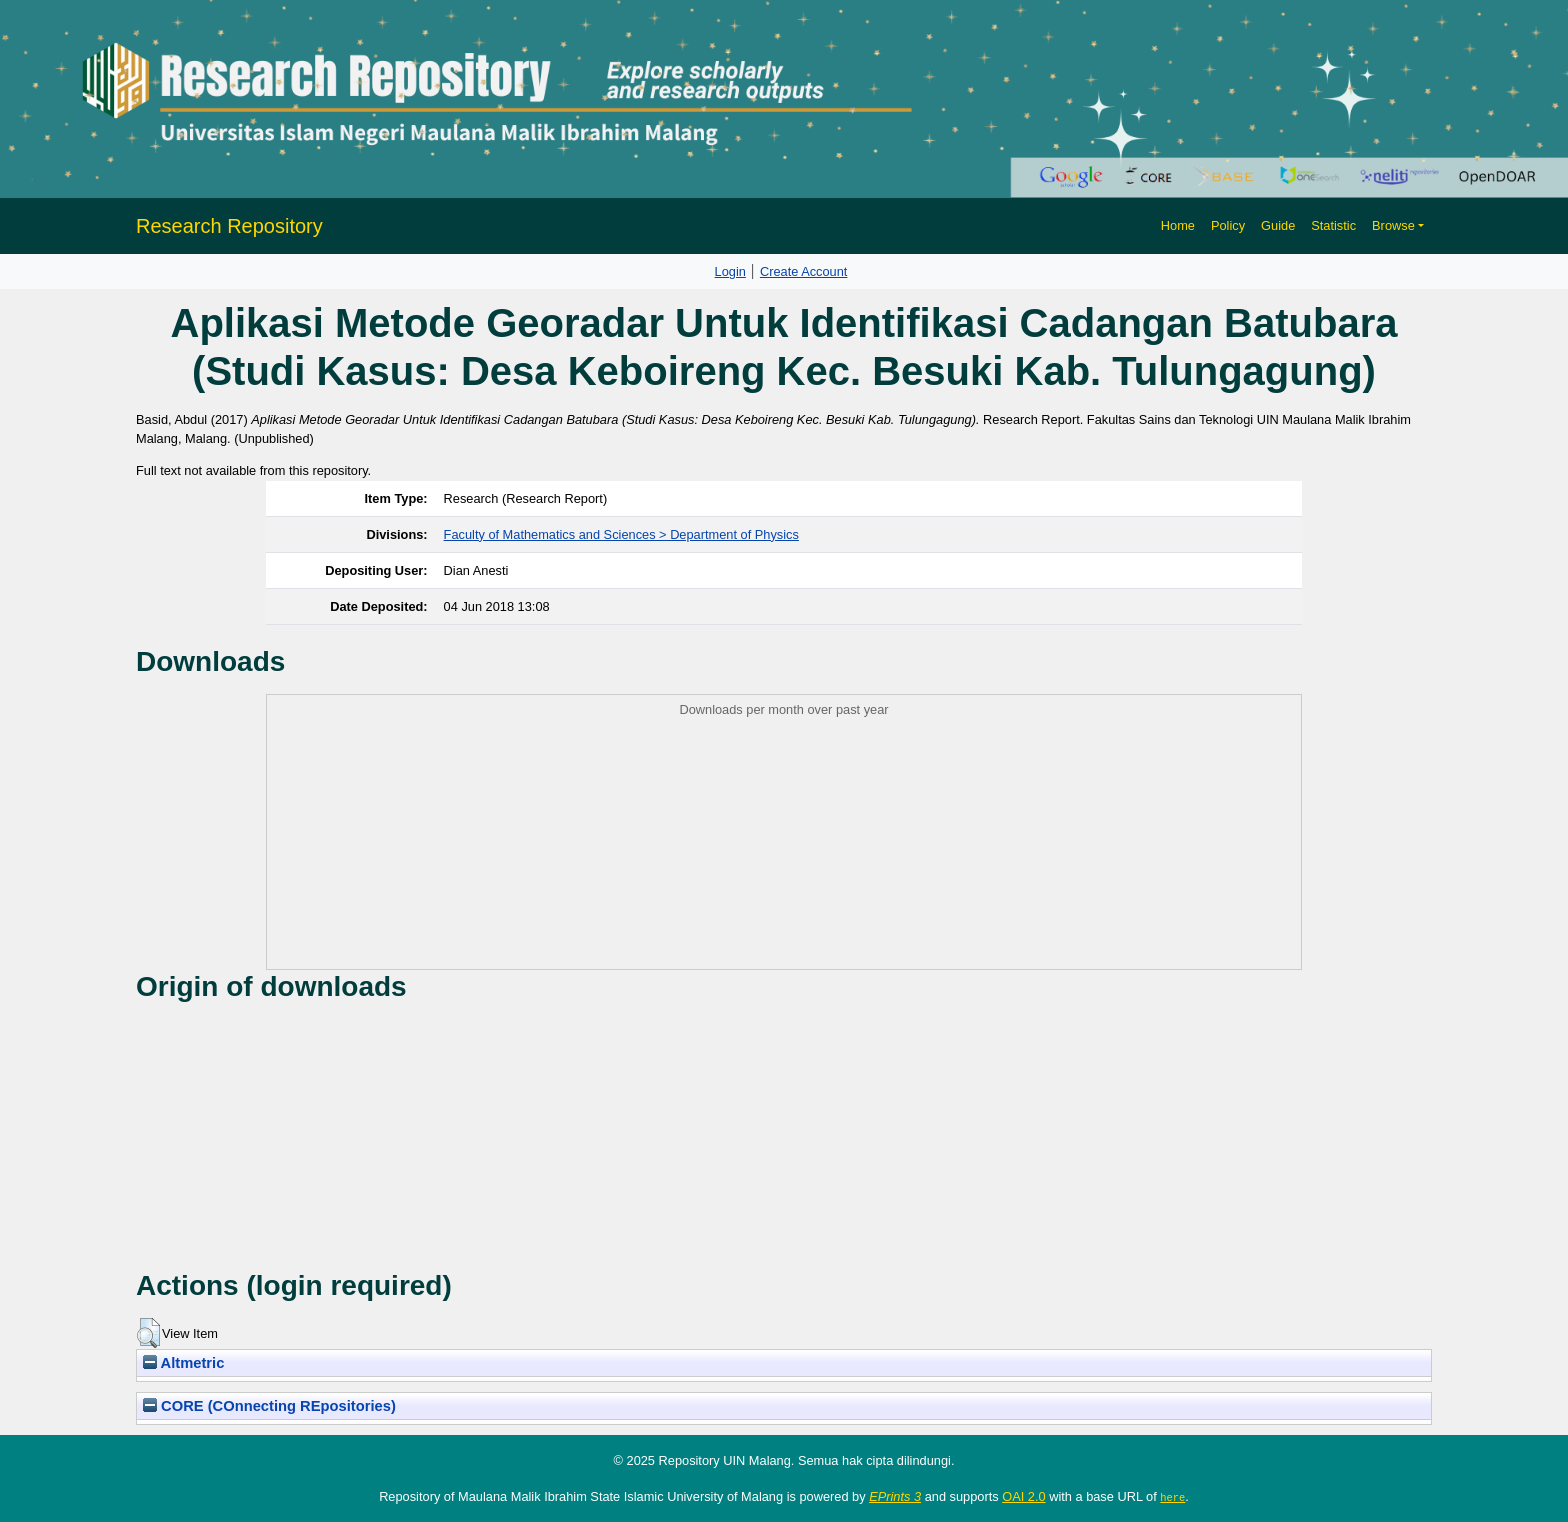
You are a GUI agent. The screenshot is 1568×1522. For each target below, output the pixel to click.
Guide (1278, 225)
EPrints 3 (895, 1496)
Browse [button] (1393, 225)
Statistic (1333, 225)
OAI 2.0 (1023, 1496)
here (1172, 1497)
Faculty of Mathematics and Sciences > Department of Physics (621, 534)
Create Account (804, 271)
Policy (1228, 225)
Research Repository (229, 226)
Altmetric (183, 1363)
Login (730, 271)
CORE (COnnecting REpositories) (269, 1406)
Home (1178, 225)
